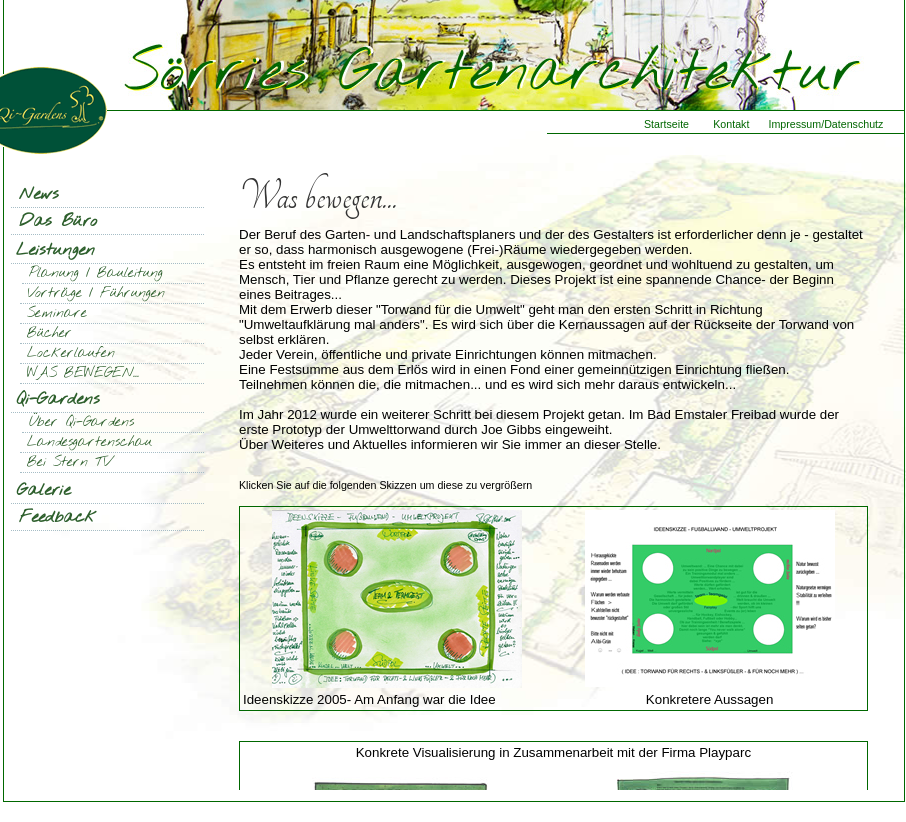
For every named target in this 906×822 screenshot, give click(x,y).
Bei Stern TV (69, 462)
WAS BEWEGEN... (83, 373)
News (39, 194)
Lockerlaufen (71, 353)
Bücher (49, 333)
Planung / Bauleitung (96, 273)
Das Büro (58, 221)
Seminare (57, 313)
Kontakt (731, 124)
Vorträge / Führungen (96, 293)
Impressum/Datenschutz (825, 124)
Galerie (43, 490)
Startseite (666, 124)
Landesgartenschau (89, 442)
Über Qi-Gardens (81, 422)
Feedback (57, 517)
